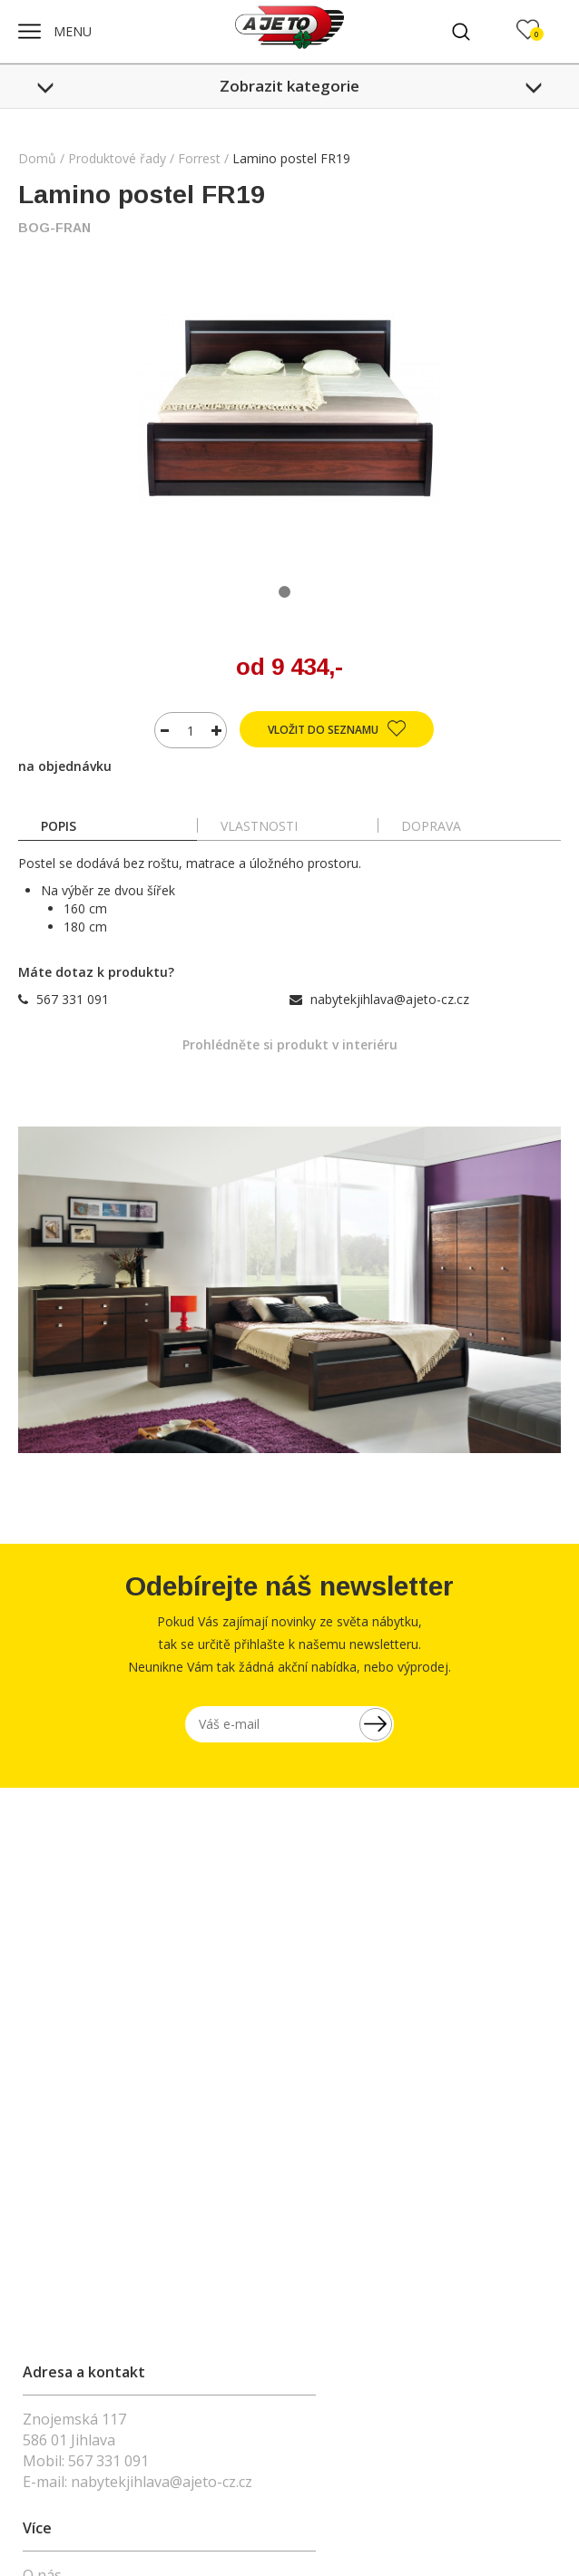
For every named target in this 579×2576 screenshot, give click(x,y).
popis (58, 825)
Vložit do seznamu (337, 728)
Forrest (199, 158)
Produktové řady (117, 158)
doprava (431, 825)
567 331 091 (72, 999)
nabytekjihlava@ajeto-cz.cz (389, 999)
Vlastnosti (259, 825)
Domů (37, 158)
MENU (55, 31)
